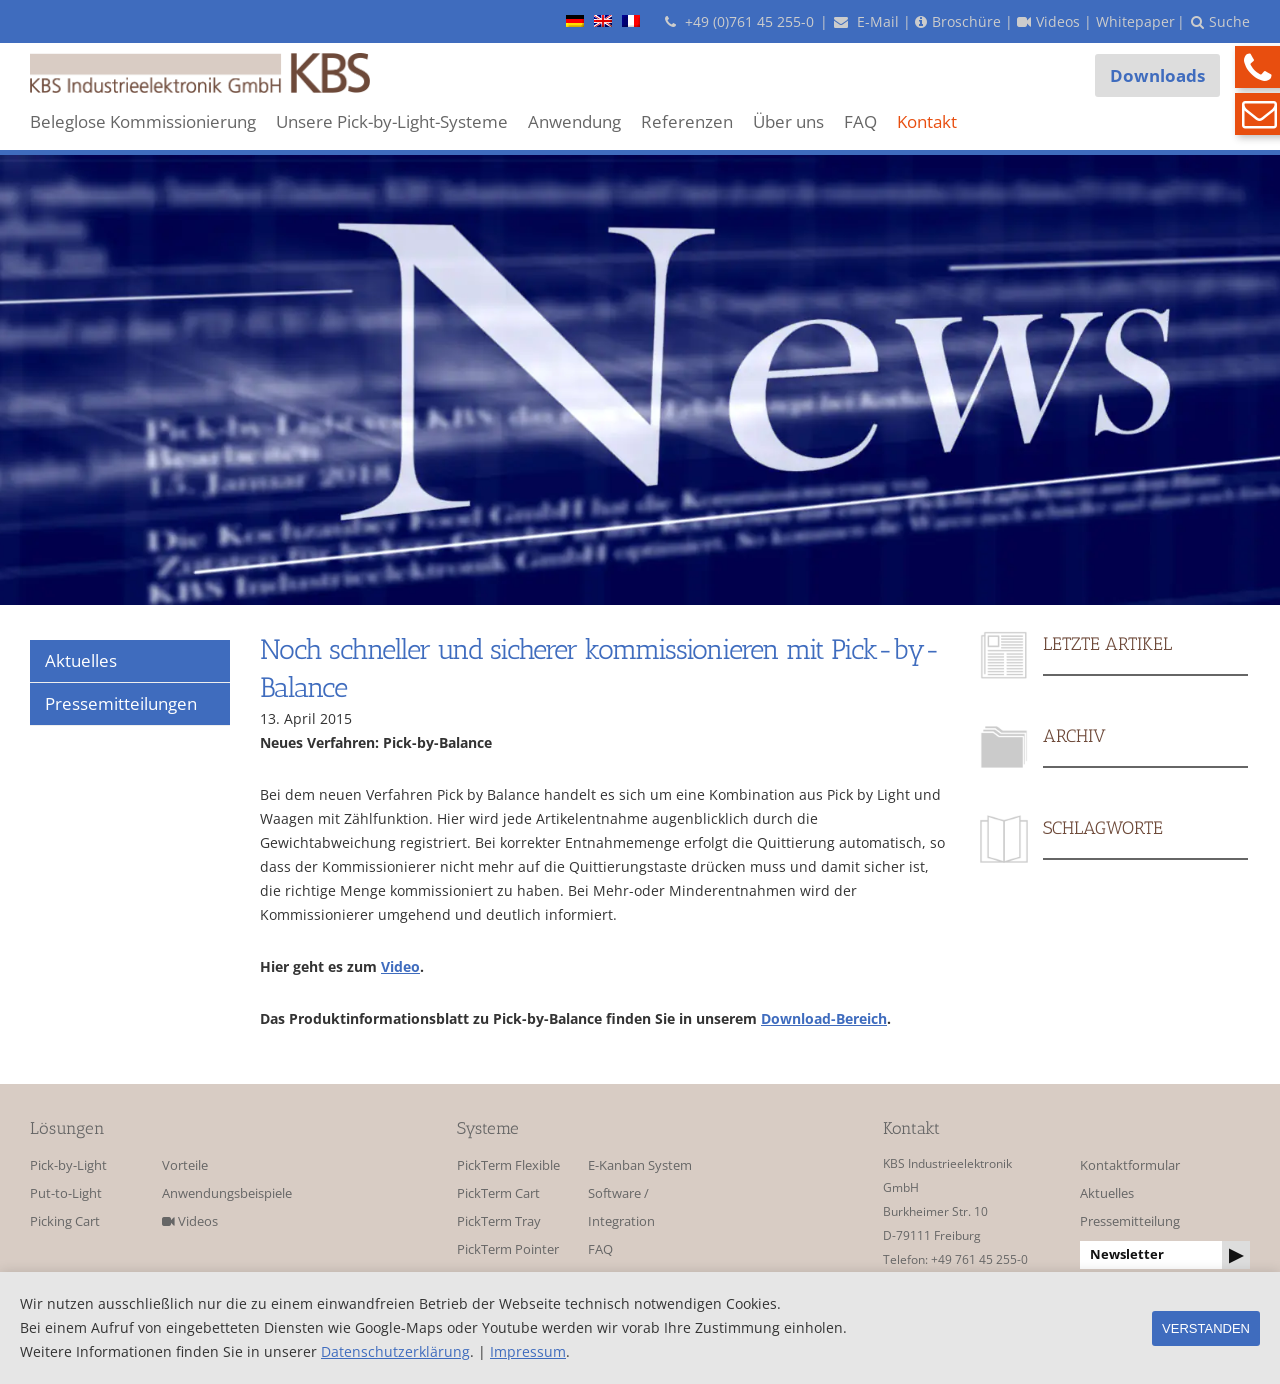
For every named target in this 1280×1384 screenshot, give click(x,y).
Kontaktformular (1130, 1165)
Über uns (788, 121)
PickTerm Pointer (508, 1249)
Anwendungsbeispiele (221, 1193)
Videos (190, 1221)
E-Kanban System (640, 1165)
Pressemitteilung (1130, 1221)
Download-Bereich (824, 1018)
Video (400, 966)
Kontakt (927, 121)
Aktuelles (1107, 1193)
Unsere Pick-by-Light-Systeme (392, 121)
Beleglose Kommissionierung (143, 121)
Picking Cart (65, 1221)
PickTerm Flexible (508, 1165)
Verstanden (1206, 1328)
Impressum (528, 1351)
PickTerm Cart (498, 1193)
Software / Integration (621, 1207)
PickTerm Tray (499, 1221)
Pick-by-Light (68, 1165)
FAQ (860, 121)
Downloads (1157, 75)
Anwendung (574, 121)
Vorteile (185, 1165)
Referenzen (687, 121)
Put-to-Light (66, 1193)
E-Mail (866, 21)
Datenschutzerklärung (395, 1351)
